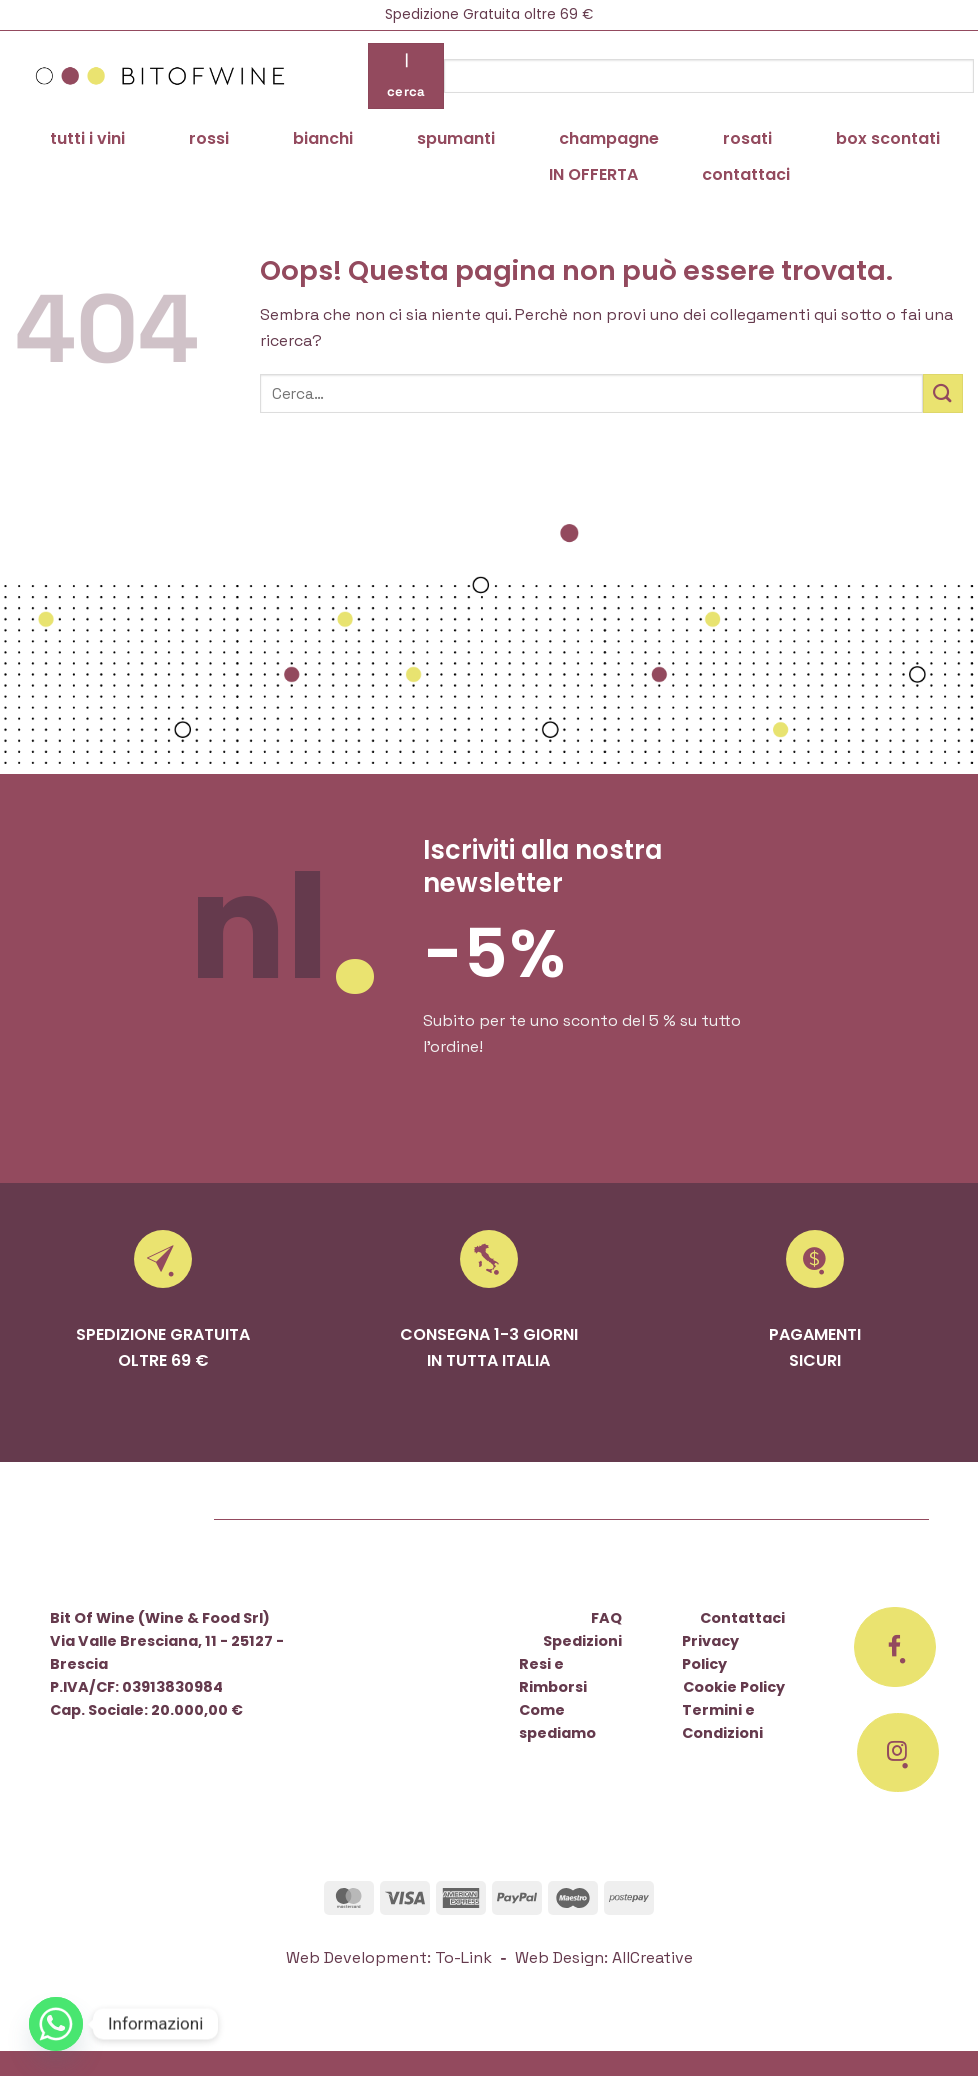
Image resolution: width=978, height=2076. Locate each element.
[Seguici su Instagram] (898, 1753)
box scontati (888, 138)
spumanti (456, 138)
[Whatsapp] (56, 2024)
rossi (209, 138)
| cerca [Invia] (406, 75)
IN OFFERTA (593, 174)
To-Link (463, 1957)
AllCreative (652, 1957)
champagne (609, 138)
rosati (747, 138)
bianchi (323, 138)
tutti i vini (87, 138)
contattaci (746, 174)
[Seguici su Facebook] (895, 1647)
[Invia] (943, 393)
